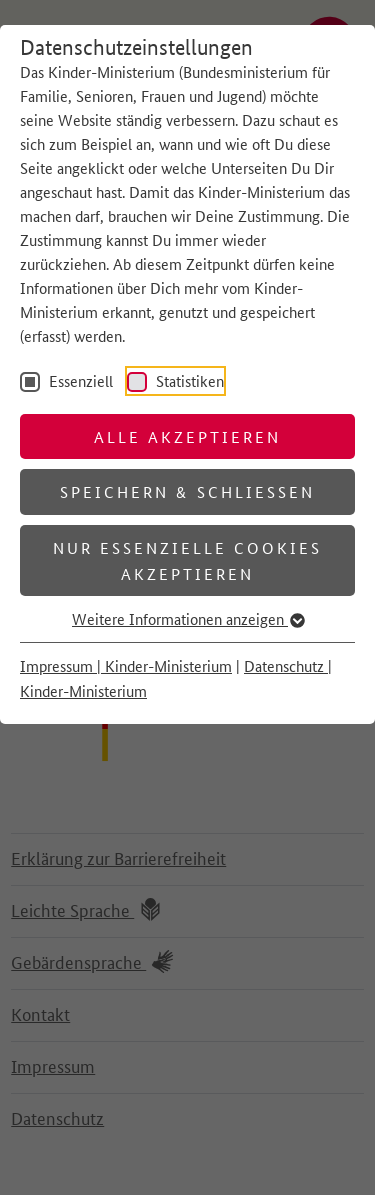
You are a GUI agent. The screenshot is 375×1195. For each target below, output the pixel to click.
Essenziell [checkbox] (79, 380)
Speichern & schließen (187, 491)
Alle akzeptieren (188, 436)
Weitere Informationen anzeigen (187, 618)
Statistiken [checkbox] (188, 380)
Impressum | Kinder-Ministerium (126, 665)
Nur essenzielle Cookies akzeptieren (188, 560)
